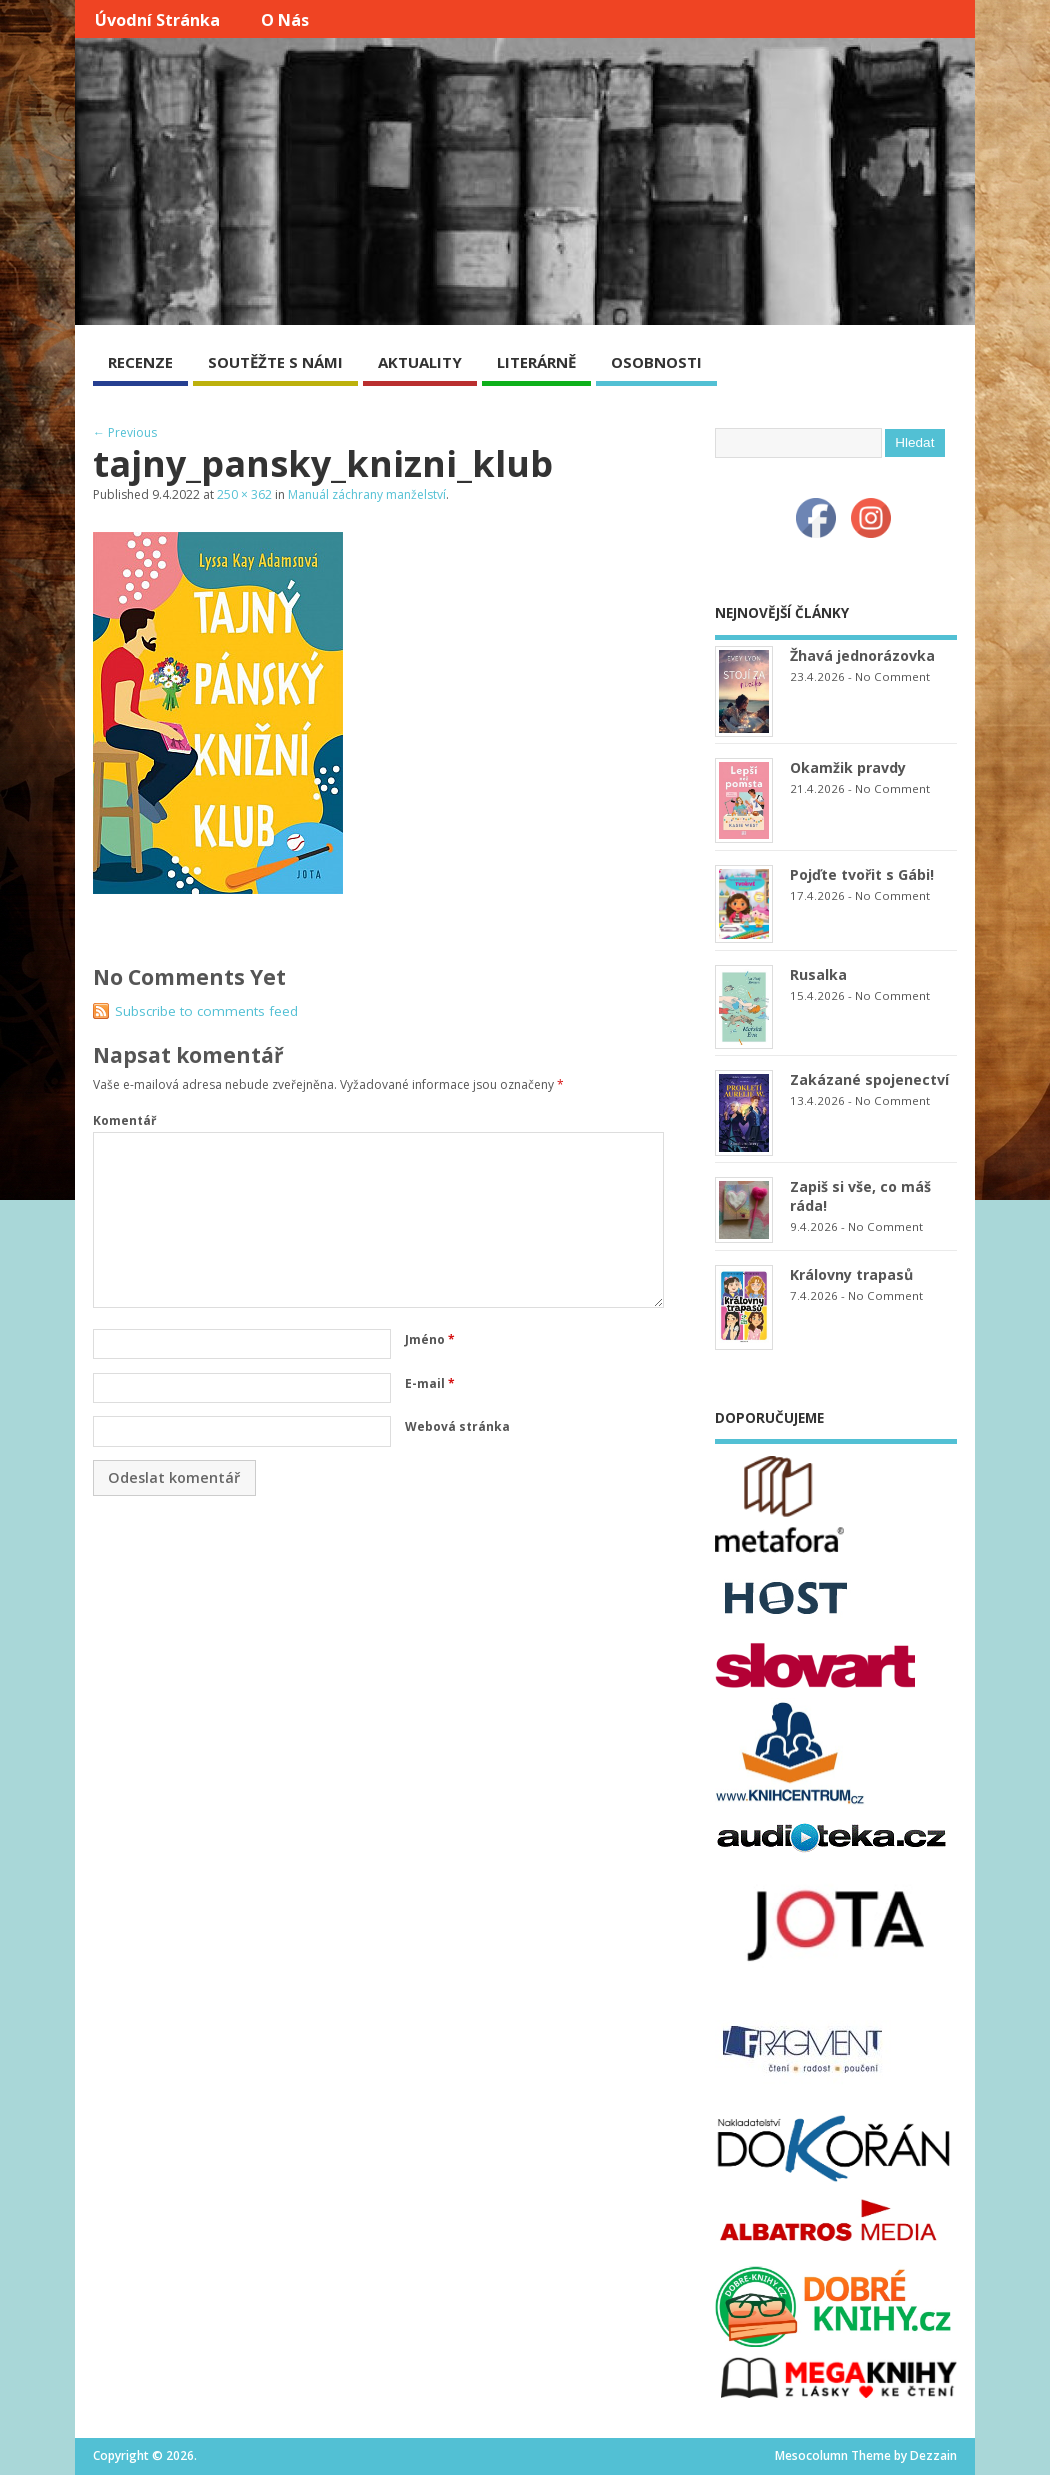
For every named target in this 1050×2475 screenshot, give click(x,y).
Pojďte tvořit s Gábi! (862, 874)
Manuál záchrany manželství (367, 494)
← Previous (125, 432)
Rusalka (818, 974)
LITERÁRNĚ (536, 362)
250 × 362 (244, 494)
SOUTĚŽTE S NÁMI (275, 362)
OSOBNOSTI (656, 362)
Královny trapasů (851, 1274)
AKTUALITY (420, 362)
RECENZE (140, 362)
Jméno (430, 1339)
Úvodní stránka (157, 20)
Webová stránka (457, 1426)
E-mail (430, 1383)
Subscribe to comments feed (206, 1011)
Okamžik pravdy (848, 767)
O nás (285, 20)
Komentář (124, 1120)
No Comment (892, 676)
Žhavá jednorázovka (862, 655)
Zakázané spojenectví (869, 1079)
